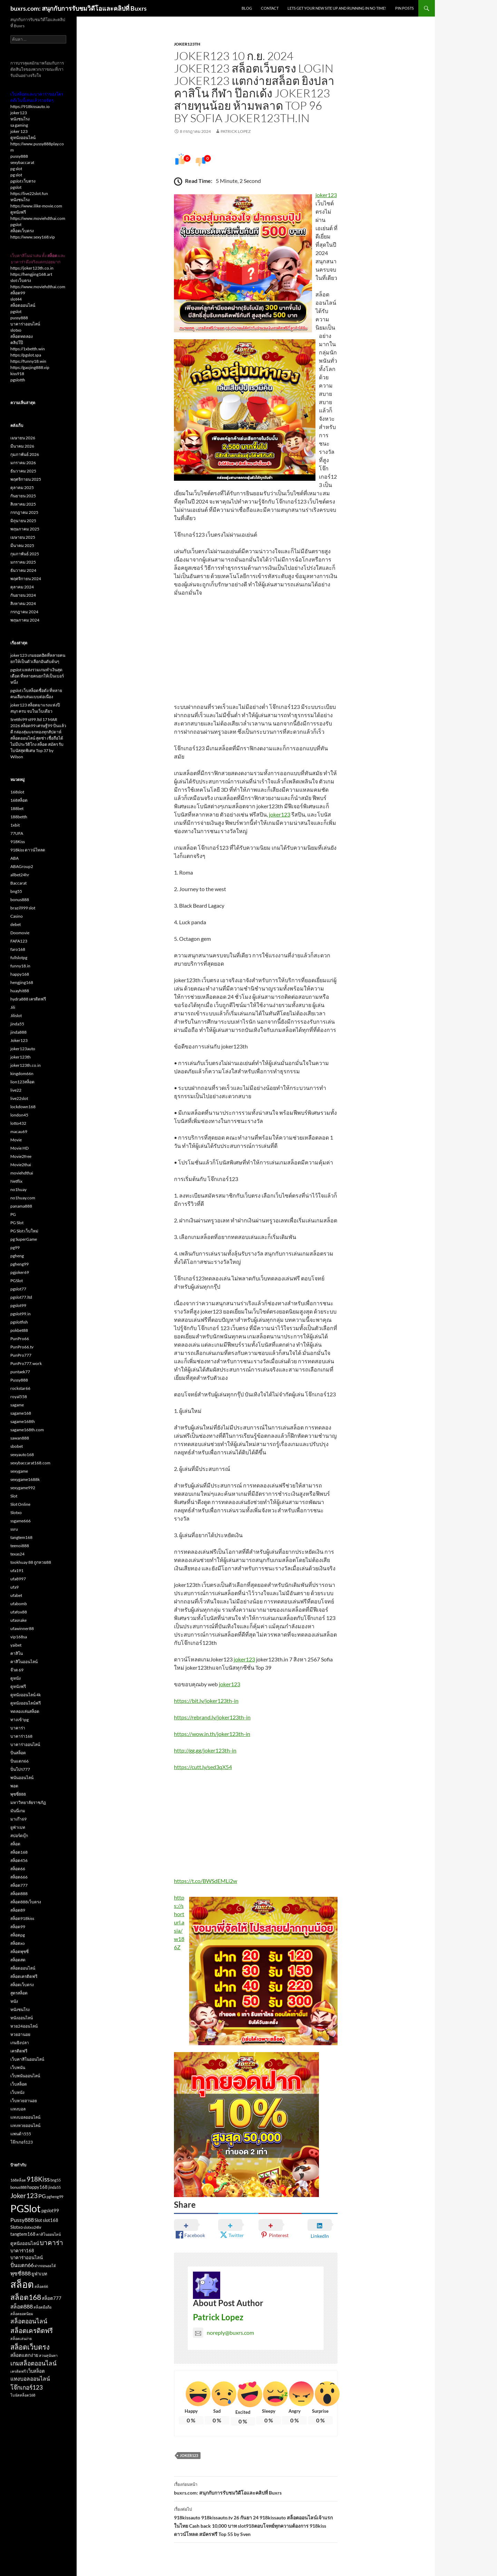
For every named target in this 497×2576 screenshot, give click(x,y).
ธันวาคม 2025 (23, 471)
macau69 (18, 1131)
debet (15, 924)
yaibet (15, 1645)
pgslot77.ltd (21, 1297)
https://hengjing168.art (31, 274)
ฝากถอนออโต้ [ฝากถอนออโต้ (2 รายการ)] (45, 2265)
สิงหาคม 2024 (23, 603)
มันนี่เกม (17, 1810)
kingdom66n (21, 1073)
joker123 (326, 195)
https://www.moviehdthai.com (37, 218)
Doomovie (19, 932)
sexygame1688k (25, 1479)
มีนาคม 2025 (22, 545)
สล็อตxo (17, 1943)
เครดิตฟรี (18, 2050)
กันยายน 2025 (23, 495)
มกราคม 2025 (23, 562)
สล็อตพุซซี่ (19, 1951)
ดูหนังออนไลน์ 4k (25, 1694)
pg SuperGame (23, 1239)
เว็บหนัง (17, 2092)
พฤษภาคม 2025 (24, 528)
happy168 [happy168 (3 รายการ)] (37, 2187)
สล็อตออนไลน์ (22, 305)
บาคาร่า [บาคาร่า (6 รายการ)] (51, 2242)
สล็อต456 (19, 1860)
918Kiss (17, 841)
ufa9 (14, 1587)
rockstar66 (20, 1388)
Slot (13, 1496)
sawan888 (19, 1438)
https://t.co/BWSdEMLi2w (205, 1880)
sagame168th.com (27, 1429)
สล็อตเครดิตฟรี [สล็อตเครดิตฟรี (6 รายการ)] (31, 2330)
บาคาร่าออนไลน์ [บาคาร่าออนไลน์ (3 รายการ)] (26, 2257)
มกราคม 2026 (23, 462)
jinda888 (18, 1032)
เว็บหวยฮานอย (23, 2100)
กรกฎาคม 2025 (24, 512)
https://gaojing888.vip (29, 367)
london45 (19, 1115)
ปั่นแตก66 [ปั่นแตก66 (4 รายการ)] (22, 2265)
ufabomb (18, 1603)
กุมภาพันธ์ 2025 (24, 553)
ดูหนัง (15, 1678)
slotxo (15, 330)
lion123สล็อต (22, 1081)
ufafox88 (18, 1611)
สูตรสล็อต (19, 1993)
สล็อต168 (19, 1852)
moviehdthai (21, 1172)
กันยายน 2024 (23, 595)
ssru (14, 1529)
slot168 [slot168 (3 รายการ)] (50, 2220)
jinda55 (17, 1023)
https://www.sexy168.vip (32, 237)
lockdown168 (23, 1106)
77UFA (16, 833)
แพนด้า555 (20, 2133)
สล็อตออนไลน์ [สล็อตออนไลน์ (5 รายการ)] (28, 2321)
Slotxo (16, 1512)
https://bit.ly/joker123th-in (206, 1700)
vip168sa (18, 1636)
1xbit (15, 825)
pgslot (15, 187)
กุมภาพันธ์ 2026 (24, 454)
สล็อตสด (18, 1959)
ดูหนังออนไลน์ (23, 137)
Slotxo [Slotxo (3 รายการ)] (16, 2227)
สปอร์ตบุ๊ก (19, 1835)
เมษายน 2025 (22, 537)
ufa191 (16, 1570)
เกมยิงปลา (19, 2042)
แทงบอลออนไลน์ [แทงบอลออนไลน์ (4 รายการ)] (30, 2378)
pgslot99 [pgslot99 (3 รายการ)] (50, 2210)
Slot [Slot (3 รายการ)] (38, 2220)
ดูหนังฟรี (18, 212)
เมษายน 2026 (22, 437)
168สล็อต (19, 800)
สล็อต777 (19, 1885)
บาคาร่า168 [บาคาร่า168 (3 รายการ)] (22, 2250)
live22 (15, 1090)
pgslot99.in (20, 1313)
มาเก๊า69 (18, 1819)
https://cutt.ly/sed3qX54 (203, 1767)
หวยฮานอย (20, 2034)
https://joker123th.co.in (31, 268)
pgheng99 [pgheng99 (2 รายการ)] (55, 2196)
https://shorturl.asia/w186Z (179, 1922)
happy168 (19, 974)
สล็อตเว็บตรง (22, 230)
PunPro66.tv (21, 1346)
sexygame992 (22, 1487)
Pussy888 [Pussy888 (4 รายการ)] (22, 2220)
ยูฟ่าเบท (17, 1827)
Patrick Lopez (236, 131)
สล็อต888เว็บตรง (25, 1901)
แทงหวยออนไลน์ (25, 2125)
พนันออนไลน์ (21, 1777)
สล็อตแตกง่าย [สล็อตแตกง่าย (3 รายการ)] (24, 2355)
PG (13, 1214)
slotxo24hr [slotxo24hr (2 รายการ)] (32, 2227)
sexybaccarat (22, 162)
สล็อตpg (17, 1935)
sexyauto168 (22, 1454)
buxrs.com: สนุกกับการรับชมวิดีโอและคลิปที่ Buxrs (78, 8)
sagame (17, 1404)
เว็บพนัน (17, 2067)
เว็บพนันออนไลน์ (25, 2075)
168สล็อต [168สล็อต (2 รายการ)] (18, 2180)
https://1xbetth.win (27, 348)
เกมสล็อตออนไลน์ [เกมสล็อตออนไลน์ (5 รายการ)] (33, 2363)
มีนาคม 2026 (22, 446)
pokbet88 (19, 1330)
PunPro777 (20, 1355)
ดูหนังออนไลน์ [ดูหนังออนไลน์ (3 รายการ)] (24, 2243)
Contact (270, 8)
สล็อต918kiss (22, 1918)
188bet (16, 808)
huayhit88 (19, 990)
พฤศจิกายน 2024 (25, 578)
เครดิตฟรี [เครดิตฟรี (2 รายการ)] (18, 2371)
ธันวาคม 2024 (23, 570)
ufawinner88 (22, 1628)
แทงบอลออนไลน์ (25, 2117)
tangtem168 (21, 1537)
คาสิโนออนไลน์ (24, 1661)
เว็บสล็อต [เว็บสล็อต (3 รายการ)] (36, 2371)
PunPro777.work (26, 1363)
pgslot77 (18, 1288)
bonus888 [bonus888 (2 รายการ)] (18, 2187)
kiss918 (17, 373)
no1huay (18, 1189)
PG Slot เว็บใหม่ (24, 1230)
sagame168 (20, 1413)
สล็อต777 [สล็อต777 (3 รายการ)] (51, 2298)
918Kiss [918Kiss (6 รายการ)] (38, 2179)
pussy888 (19, 156)
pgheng (17, 1255)
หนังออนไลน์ (21, 2017)
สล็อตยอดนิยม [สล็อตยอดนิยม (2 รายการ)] (21, 2313)
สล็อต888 (19, 1893)
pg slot (16, 168)
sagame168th (22, 1421)
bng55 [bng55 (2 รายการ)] (55, 2180)
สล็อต (15, 1843)
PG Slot (16, 1222)
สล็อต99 (17, 292)
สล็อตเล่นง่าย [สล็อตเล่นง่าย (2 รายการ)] (21, 2338)
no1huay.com (22, 1197)
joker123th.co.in (25, 1065)
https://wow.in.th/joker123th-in (212, 1733)
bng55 (16, 891)
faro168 (17, 949)
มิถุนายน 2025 (23, 520)
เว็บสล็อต (18, 2084)
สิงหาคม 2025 (23, 504)
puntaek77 (20, 1371)
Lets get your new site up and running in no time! (337, 8)
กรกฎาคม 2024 (24, 611)
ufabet (16, 1595)
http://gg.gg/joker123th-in (205, 1750)
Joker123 (189, 2455)
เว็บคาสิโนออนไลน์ (27, 2059)
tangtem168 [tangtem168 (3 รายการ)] (23, 2234)
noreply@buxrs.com (223, 2332)
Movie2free (20, 1156)
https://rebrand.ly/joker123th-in (212, 1717)
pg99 (15, 1247)
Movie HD (19, 1148)
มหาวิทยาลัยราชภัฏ (28, 1802)
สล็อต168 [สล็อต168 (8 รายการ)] (25, 2297)
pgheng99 (19, 1264)
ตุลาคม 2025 (22, 487)
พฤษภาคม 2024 (24, 620)
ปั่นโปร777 (20, 1769)
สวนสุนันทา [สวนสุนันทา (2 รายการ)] (48, 2355)
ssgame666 (20, 1520)
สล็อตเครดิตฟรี (23, 1976)
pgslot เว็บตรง (23, 181)
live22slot (19, 1098)
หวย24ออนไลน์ (24, 2026)
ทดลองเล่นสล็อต (24, 1711)
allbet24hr (19, 874)
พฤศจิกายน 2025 (25, 479)
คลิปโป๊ (16, 342)
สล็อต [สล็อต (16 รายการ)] (22, 2284)
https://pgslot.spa (25, 355)
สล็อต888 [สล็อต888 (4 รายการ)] (21, 2306)
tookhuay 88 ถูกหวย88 (30, 1562)
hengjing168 (21, 982)
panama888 (21, 1206)
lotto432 (18, 1123)
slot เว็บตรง (20, 280)
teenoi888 (19, 1545)
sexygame (19, 1471)
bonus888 (19, 899)
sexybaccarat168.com (30, 1462)
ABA (14, 858)
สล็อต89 (17, 1910)
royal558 (18, 1396)
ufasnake (18, 1620)
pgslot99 (18, 1305)
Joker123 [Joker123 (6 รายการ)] (24, 2195)
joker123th (187, 44)
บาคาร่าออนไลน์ (25, 323)
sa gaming (19, 125)
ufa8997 (18, 1578)
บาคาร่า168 (21, 1736)
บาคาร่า (17, 1727)
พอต (14, 1785)
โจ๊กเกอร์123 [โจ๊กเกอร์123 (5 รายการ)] (26, 2387)
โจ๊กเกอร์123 (21, 2142)
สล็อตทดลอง (21, 336)
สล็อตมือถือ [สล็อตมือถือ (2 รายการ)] (42, 2307)
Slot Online (20, 1504)
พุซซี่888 (18, 1794)
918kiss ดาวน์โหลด (27, 849)
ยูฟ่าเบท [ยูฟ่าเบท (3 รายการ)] (39, 2273)
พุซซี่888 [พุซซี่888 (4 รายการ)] (20, 2273)
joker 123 (19, 131)
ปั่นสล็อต (18, 1752)
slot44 (16, 299)
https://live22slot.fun (29, 193)
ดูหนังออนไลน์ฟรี (25, 1703)
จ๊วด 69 (16, 1669)
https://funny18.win (28, 361)
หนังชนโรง (20, 118)
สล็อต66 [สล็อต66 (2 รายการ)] (41, 2286)
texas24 (17, 1554)
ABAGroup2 (21, 866)
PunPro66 (19, 1338)
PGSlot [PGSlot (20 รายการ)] (25, 2208)
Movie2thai (20, 1164)
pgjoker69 (19, 1272)
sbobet (16, 1446)
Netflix (16, 1181)
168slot (17, 791)
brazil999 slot (22, 907)
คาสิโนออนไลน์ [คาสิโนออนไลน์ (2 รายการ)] (48, 2234)
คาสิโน (16, 1653)
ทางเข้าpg (19, 1719)
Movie (16, 1139)
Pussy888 (19, 1380)
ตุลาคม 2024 (22, 586)
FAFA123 (18, 941)
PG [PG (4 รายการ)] (42, 2196)
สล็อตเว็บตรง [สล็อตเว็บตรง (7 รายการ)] (30, 2347)
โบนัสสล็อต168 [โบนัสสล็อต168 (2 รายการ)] (22, 2395)
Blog (247, 8)
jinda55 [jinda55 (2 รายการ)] (54, 2187)
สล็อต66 (17, 1868)
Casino (16, 916)
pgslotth (17, 379)
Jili (12, 1007)
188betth (18, 816)
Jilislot (16, 1015)
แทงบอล (18, 2108)
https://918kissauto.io (30, 106)
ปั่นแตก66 (19, 1761)
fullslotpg (18, 957)
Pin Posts (404, 8)
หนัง (14, 2001)
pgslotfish (19, 1322)
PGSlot (16, 1280)
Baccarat (18, 883)
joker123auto (22, 1048)
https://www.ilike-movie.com (36, 205)
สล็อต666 (19, 1877)
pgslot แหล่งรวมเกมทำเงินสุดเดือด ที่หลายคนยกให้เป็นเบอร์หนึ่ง (37, 676)
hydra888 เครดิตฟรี (28, 999)
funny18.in (20, 965)
